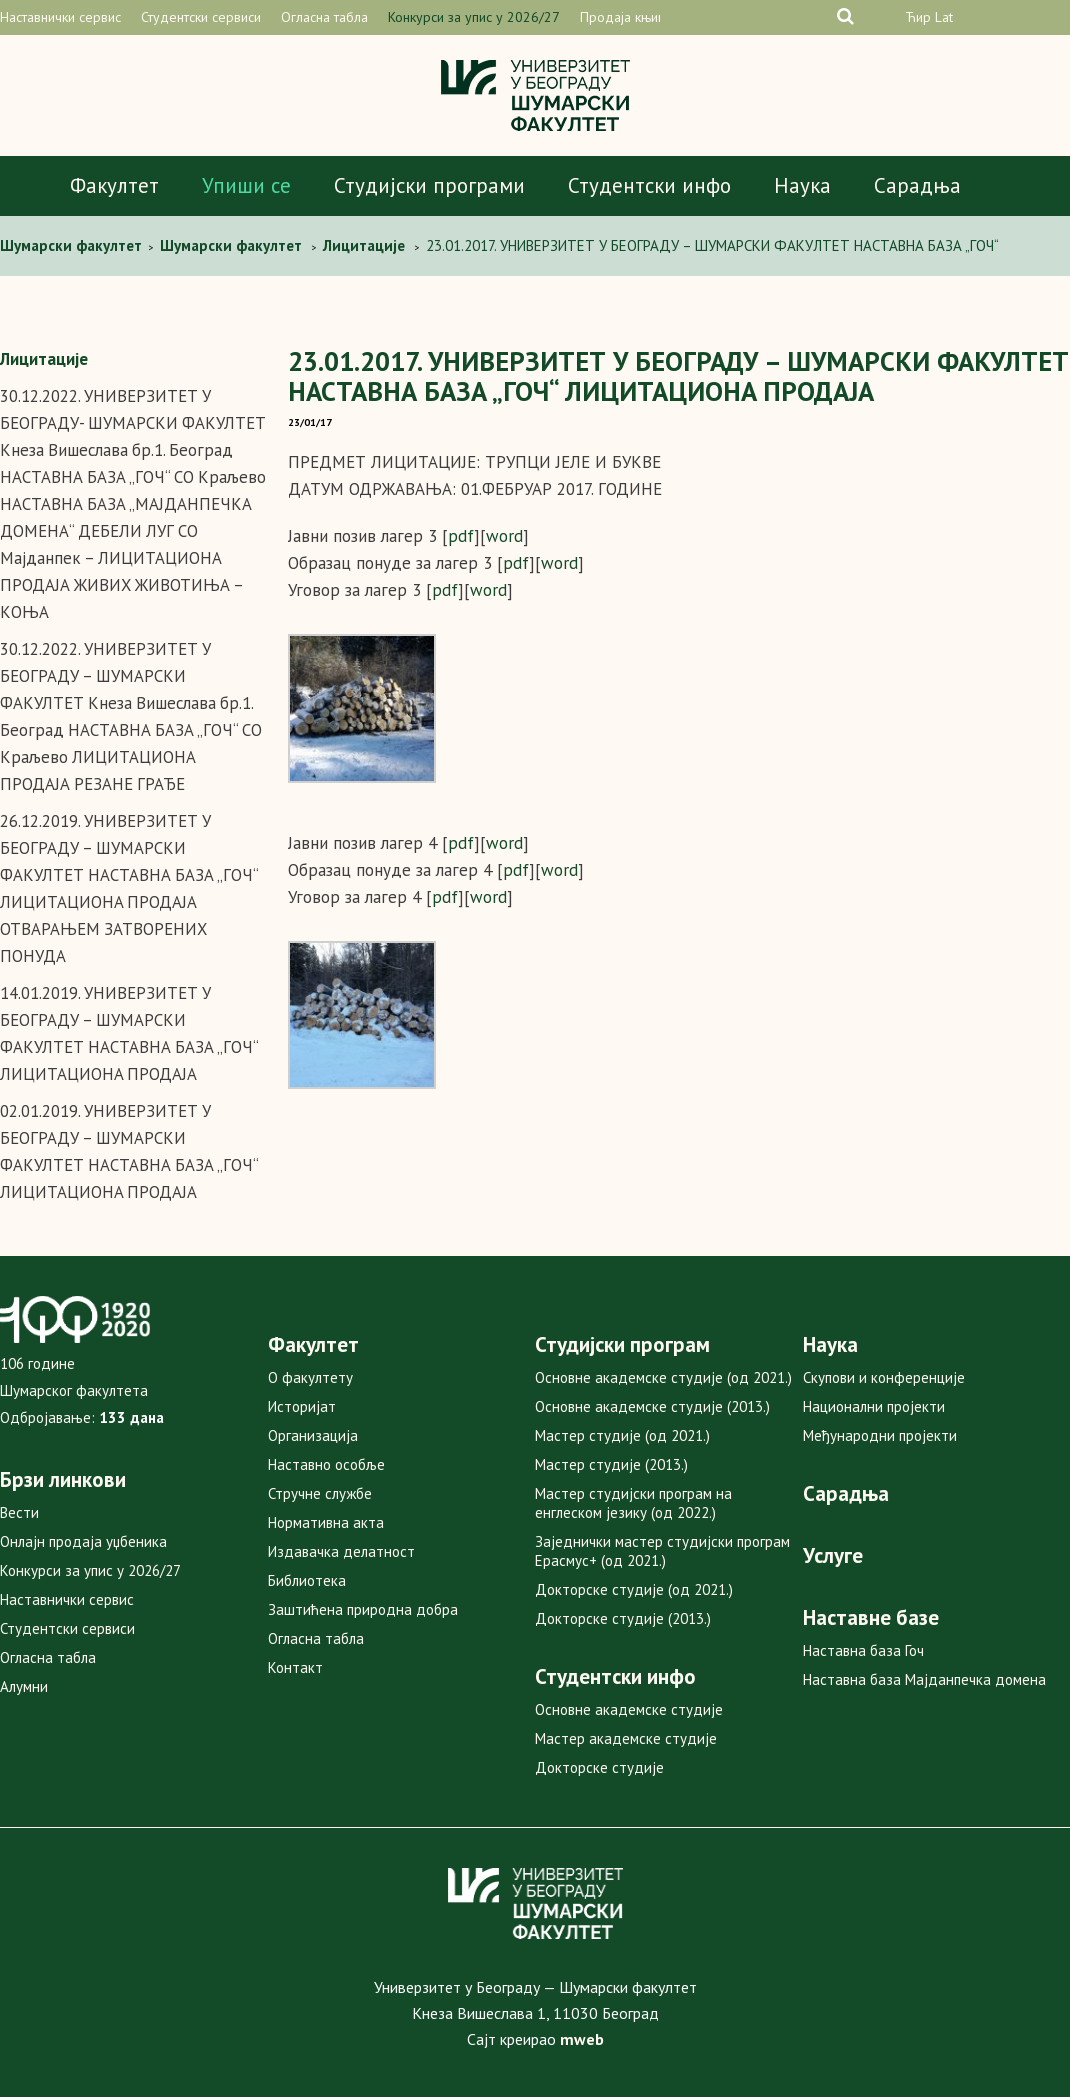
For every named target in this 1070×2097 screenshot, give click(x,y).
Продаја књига (625, 17)
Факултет (114, 185)
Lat (944, 17)
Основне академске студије (629, 1709)
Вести (19, 1512)
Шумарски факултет (73, 245)
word (504, 536)
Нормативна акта (326, 1522)
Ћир (918, 17)
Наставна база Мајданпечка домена (924, 1679)
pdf (461, 536)
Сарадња (917, 185)
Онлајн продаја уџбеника (83, 1541)
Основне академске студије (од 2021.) (663, 1377)
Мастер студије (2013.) (611, 1464)
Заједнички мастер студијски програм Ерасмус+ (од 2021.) (662, 1551)
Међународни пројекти (880, 1435)
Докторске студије (599, 1767)
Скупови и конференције (884, 1377)
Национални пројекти (874, 1406)
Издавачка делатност (341, 1551)
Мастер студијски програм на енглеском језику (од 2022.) (633, 1503)
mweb (582, 2039)
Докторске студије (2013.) (623, 1618)
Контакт (295, 1667)
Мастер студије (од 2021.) (622, 1435)
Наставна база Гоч (863, 1650)
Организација (313, 1435)
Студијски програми (429, 185)
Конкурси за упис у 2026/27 (474, 17)
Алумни (24, 1686)
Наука (802, 185)
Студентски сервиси (201, 17)
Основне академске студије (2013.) (652, 1406)
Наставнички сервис (60, 17)
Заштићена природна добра (363, 1609)
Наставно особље (326, 1464)
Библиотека (307, 1580)
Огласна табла (324, 17)
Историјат (302, 1406)
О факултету (310, 1377)
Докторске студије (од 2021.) (634, 1589)
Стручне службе (320, 1493)
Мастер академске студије (626, 1738)
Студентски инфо (649, 185)
